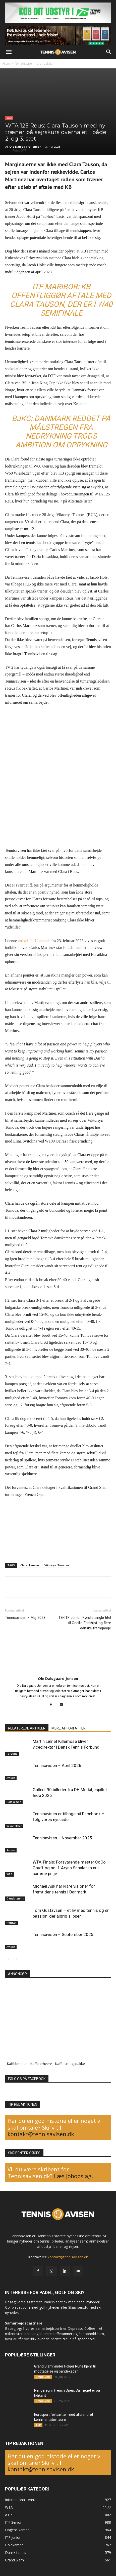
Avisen (11, 1778)
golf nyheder (49, 2307)
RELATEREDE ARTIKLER (26, 1728)
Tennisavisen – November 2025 (62, 1837)
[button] (9, 52)
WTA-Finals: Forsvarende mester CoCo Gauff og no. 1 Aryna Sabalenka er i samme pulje (69, 1868)
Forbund (12, 1753)
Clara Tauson (29, 1565)
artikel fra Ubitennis (34, 941)
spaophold (86, 2339)
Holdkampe (14, 1802)
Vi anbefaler (45, 63)
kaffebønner (62, 2333)
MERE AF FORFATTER (68, 1728)
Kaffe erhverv (41, 2063)
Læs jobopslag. (73, 2176)
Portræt (11, 1922)
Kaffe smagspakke (70, 2063)
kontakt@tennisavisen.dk (41, 2134)
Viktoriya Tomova (56, 1565)
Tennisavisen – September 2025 (63, 1934)
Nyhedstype (23, 63)
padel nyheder (88, 2302)
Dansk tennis (15, 1898)
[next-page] (16, 1959)
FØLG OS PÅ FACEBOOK (26, 2079)
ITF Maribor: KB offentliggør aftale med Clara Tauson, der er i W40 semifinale (61, 299)
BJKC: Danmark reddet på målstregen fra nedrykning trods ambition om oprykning (61, 431)
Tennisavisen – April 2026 (57, 1765)
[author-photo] (58, 1671)
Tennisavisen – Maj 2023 (25, 1617)
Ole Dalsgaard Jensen (25, 146)
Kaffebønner (17, 2063)
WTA (9, 117)
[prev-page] (8, 1959)
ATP (38, 2425)
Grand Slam (43, 2377)
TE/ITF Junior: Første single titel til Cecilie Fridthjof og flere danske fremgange (85, 1622)
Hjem (6, 63)
